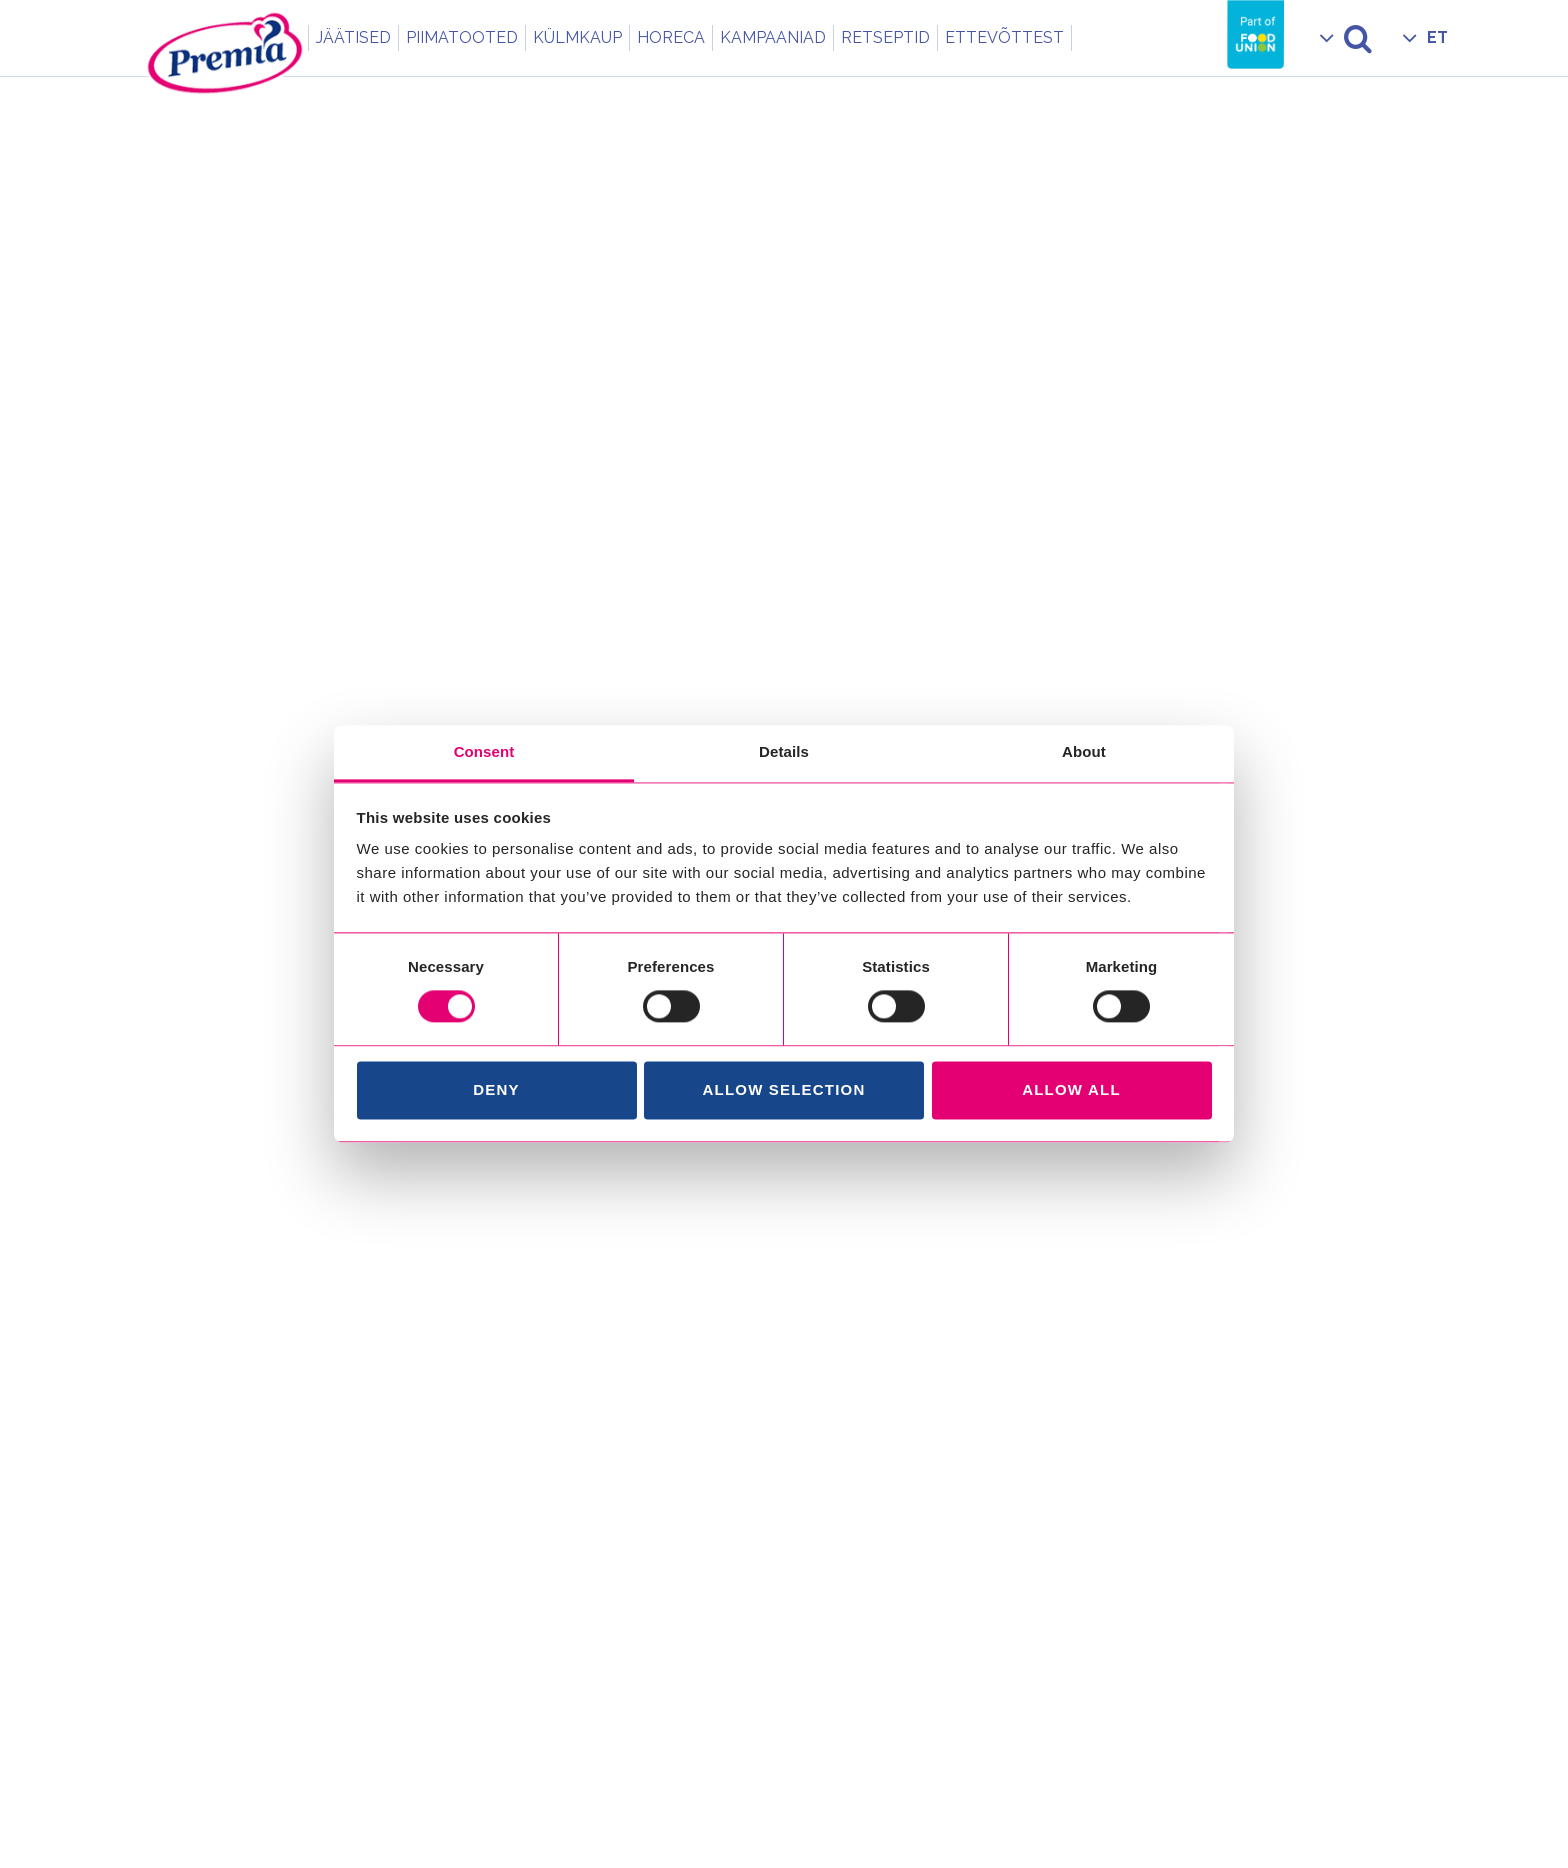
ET (1437, 37)
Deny (496, 1089)
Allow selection (784, 1089)
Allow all (1071, 1089)
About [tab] (1084, 751)
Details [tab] (784, 751)
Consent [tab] (484, 751)
